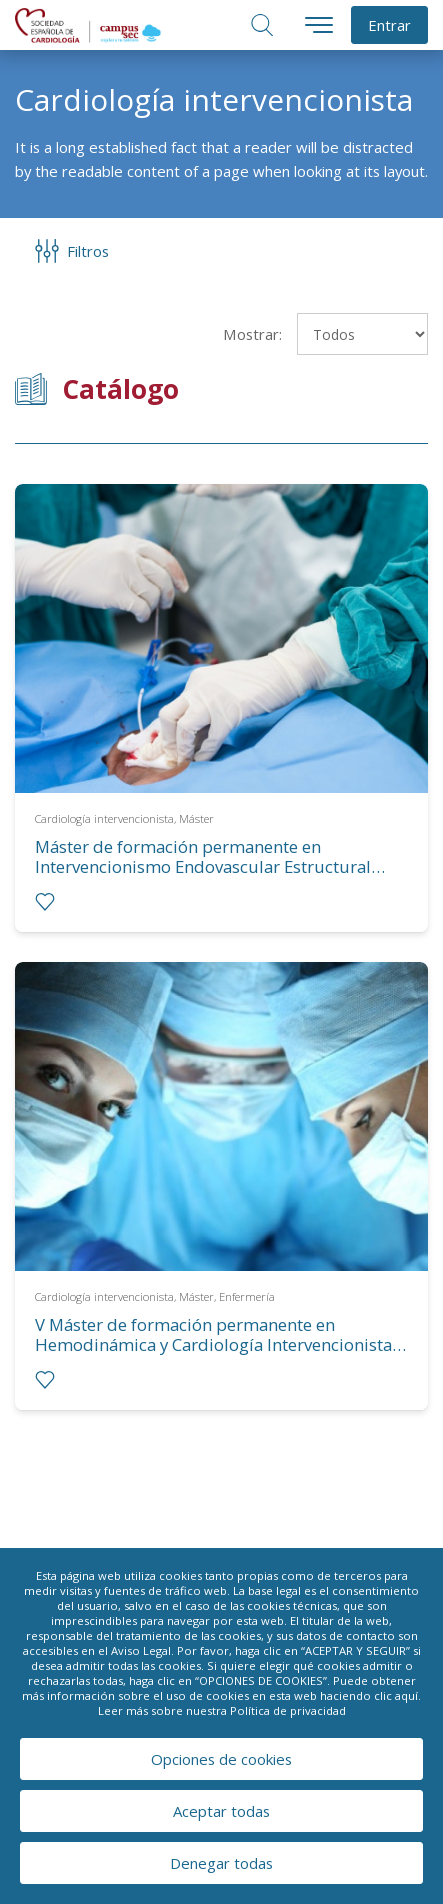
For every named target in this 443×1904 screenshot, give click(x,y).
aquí (406, 1695)
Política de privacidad (288, 1710)
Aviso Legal (141, 1650)
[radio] (45, 902)
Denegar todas (221, 1863)
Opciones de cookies (221, 1759)
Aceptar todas (221, 1811)
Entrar (389, 25)
